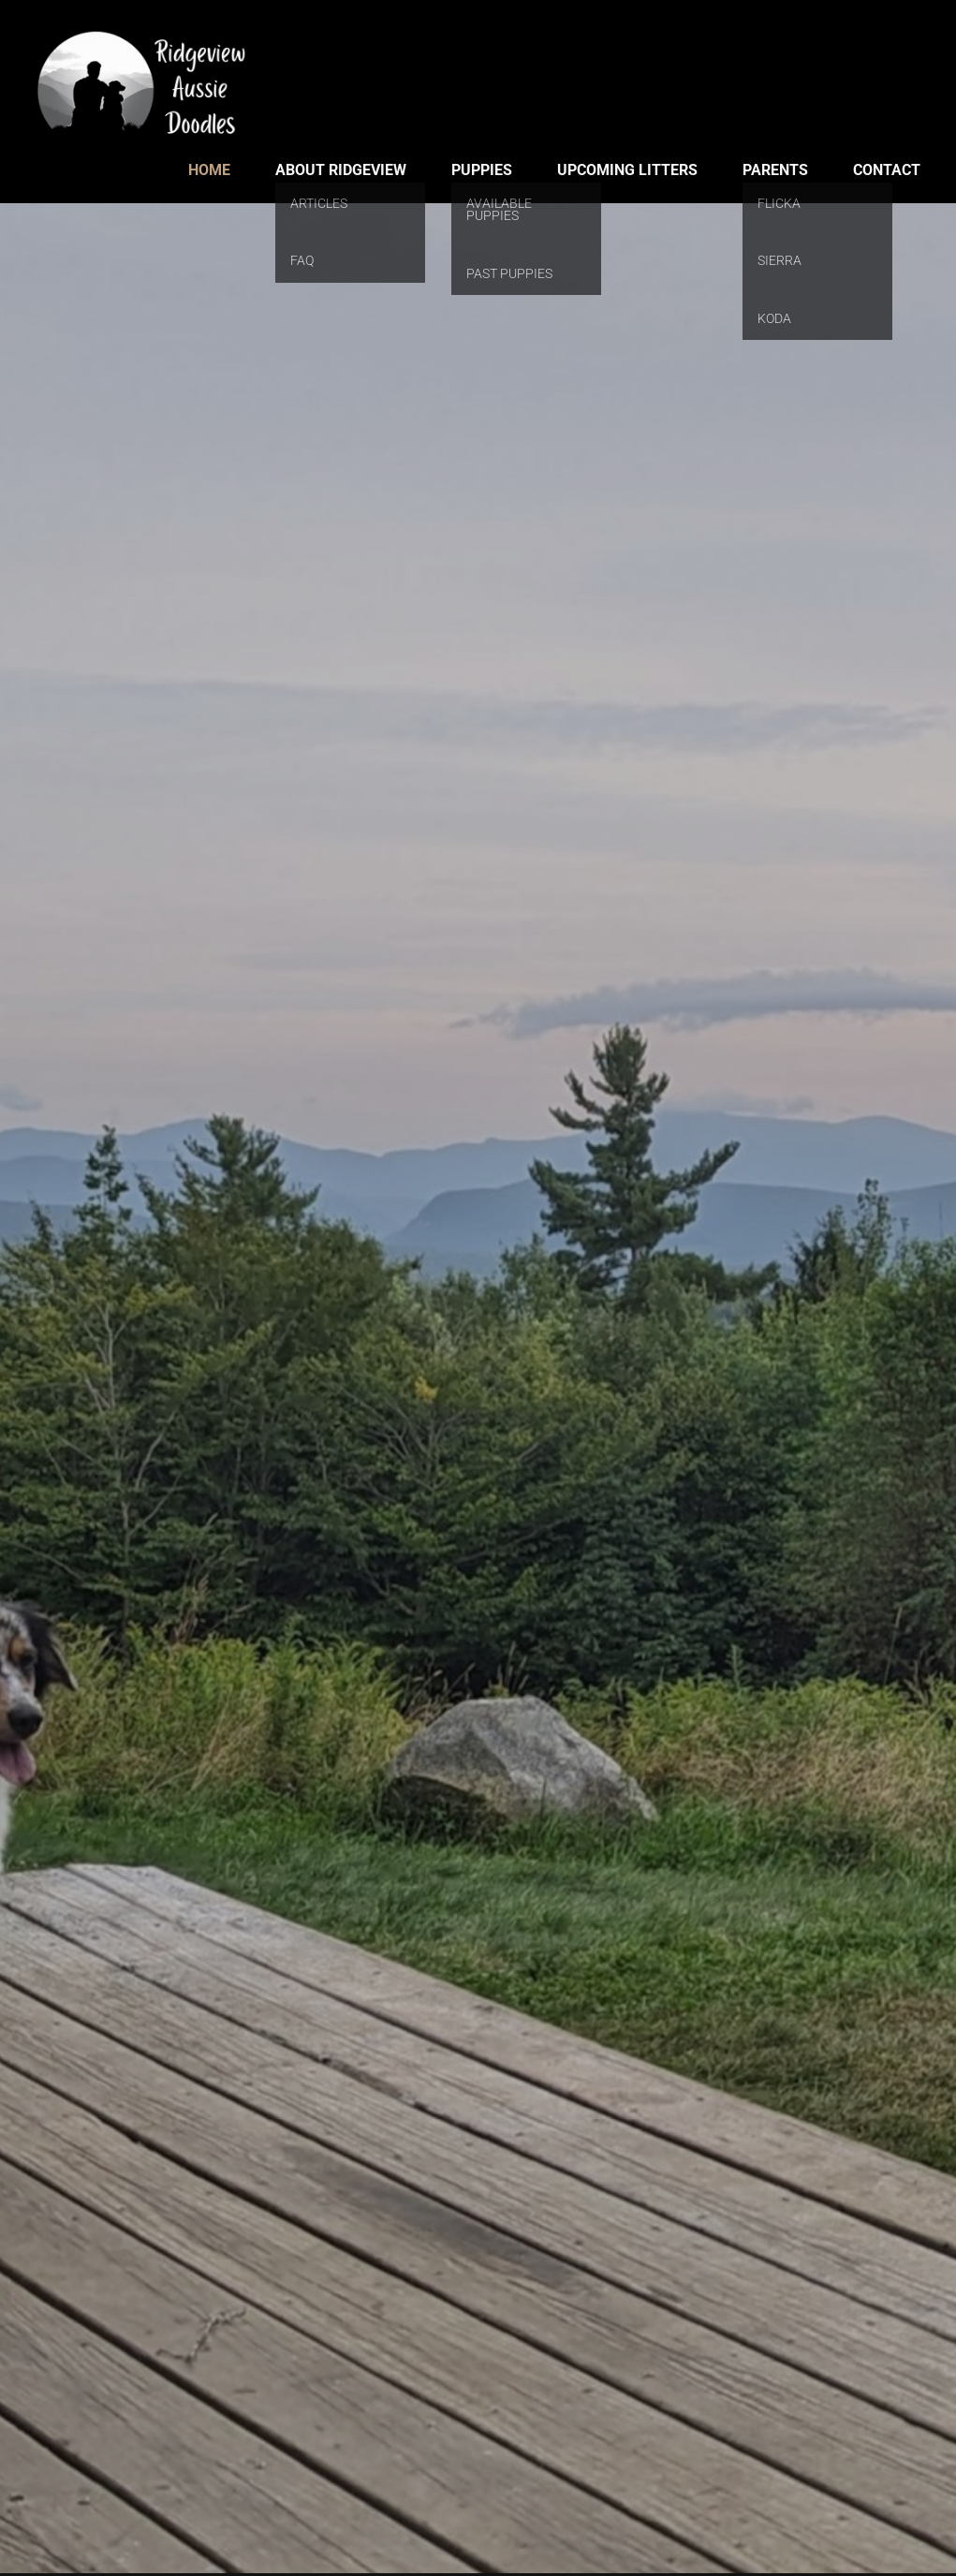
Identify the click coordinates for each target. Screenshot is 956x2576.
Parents (775, 170)
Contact (886, 170)
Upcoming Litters (627, 170)
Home (209, 170)
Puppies (481, 170)
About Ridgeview (340, 170)
